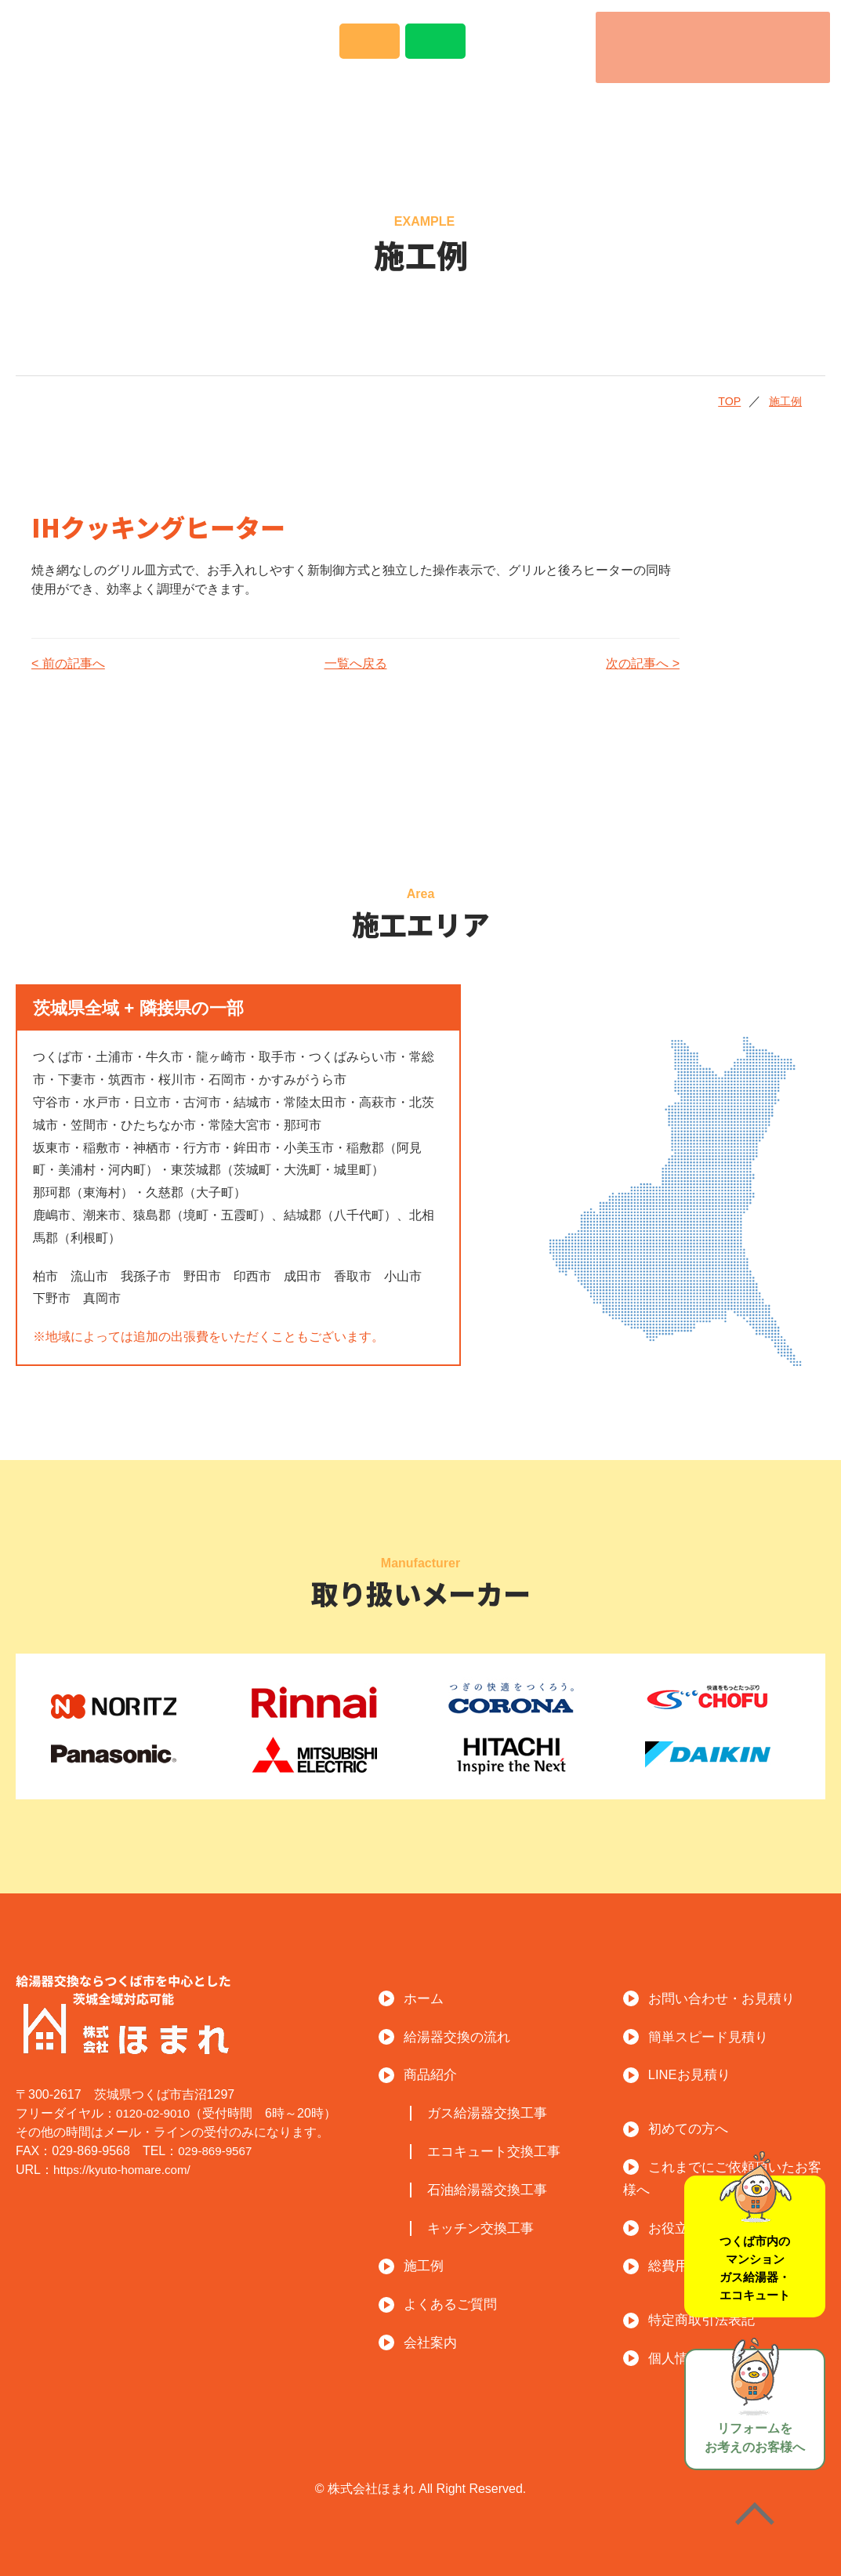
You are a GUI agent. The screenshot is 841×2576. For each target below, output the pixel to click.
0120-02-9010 (155, 2112)
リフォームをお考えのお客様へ (755, 2397)
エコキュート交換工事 (503, 2150)
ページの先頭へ (754, 2517)
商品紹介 (366, 107)
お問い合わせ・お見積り (730, 1997)
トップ (82, 107)
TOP (709, 400)
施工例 (471, 107)
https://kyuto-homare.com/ (125, 2169)
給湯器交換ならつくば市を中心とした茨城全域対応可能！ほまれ (139, 45)
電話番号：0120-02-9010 (709, 47)
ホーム (427, 1997)
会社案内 (744, 107)
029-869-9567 (217, 2150)
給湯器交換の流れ (220, 107)
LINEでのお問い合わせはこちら (527, 51)
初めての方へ (693, 2127)
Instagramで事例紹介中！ (323, 52)
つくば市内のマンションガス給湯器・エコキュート (756, 2235)
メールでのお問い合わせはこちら (425, 51)
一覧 (337, 662)
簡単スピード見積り (715, 2035)
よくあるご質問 (600, 107)
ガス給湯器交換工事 (496, 2111)
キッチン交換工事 (488, 2227)
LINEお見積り (694, 2073)
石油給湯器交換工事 (496, 2188)
